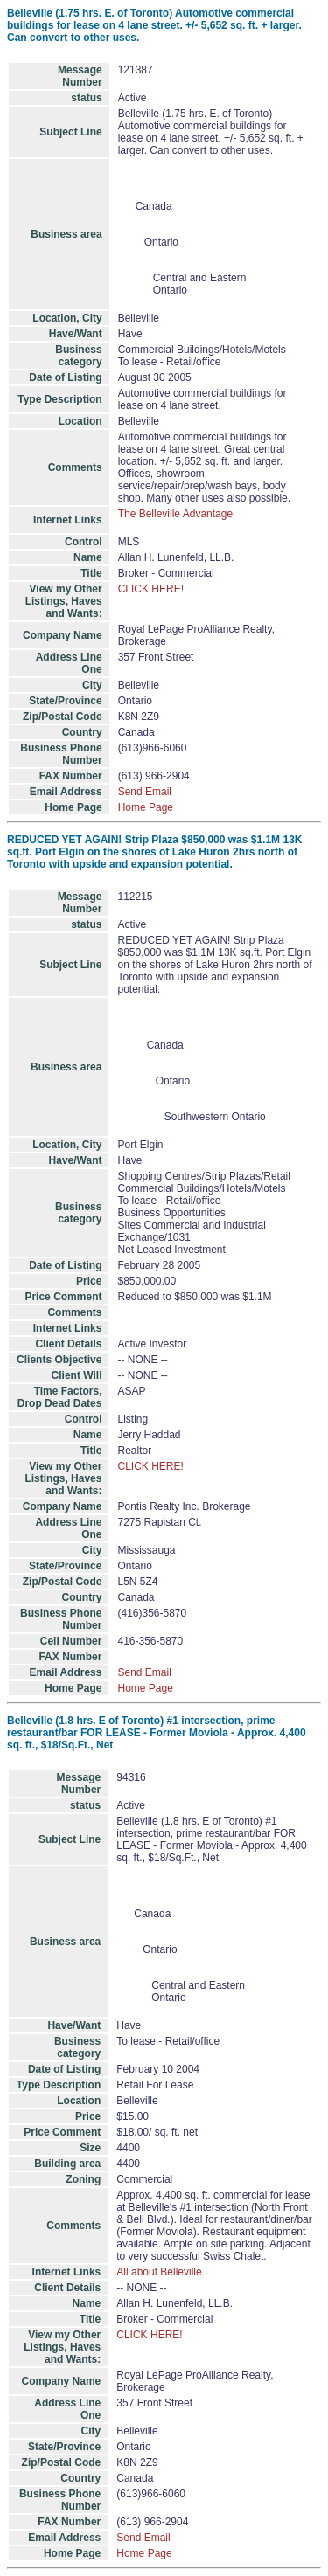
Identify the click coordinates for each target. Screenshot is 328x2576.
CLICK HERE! (151, 589)
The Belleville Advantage (175, 514)
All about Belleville (158, 2272)
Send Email (144, 792)
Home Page (145, 807)
